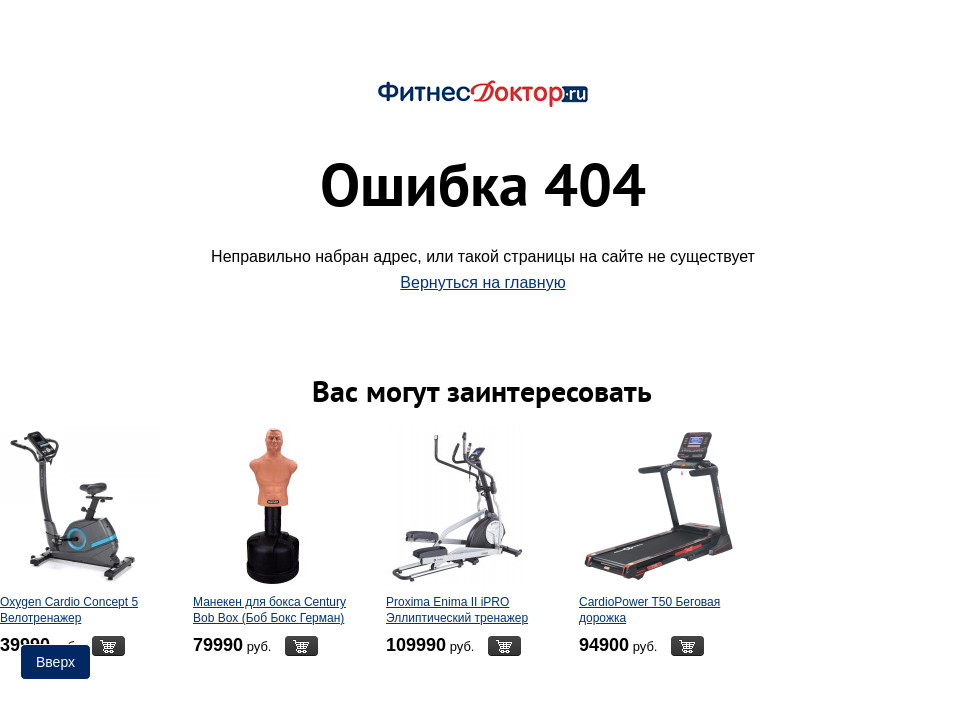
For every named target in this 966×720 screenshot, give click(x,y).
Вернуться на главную (482, 282)
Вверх (55, 662)
